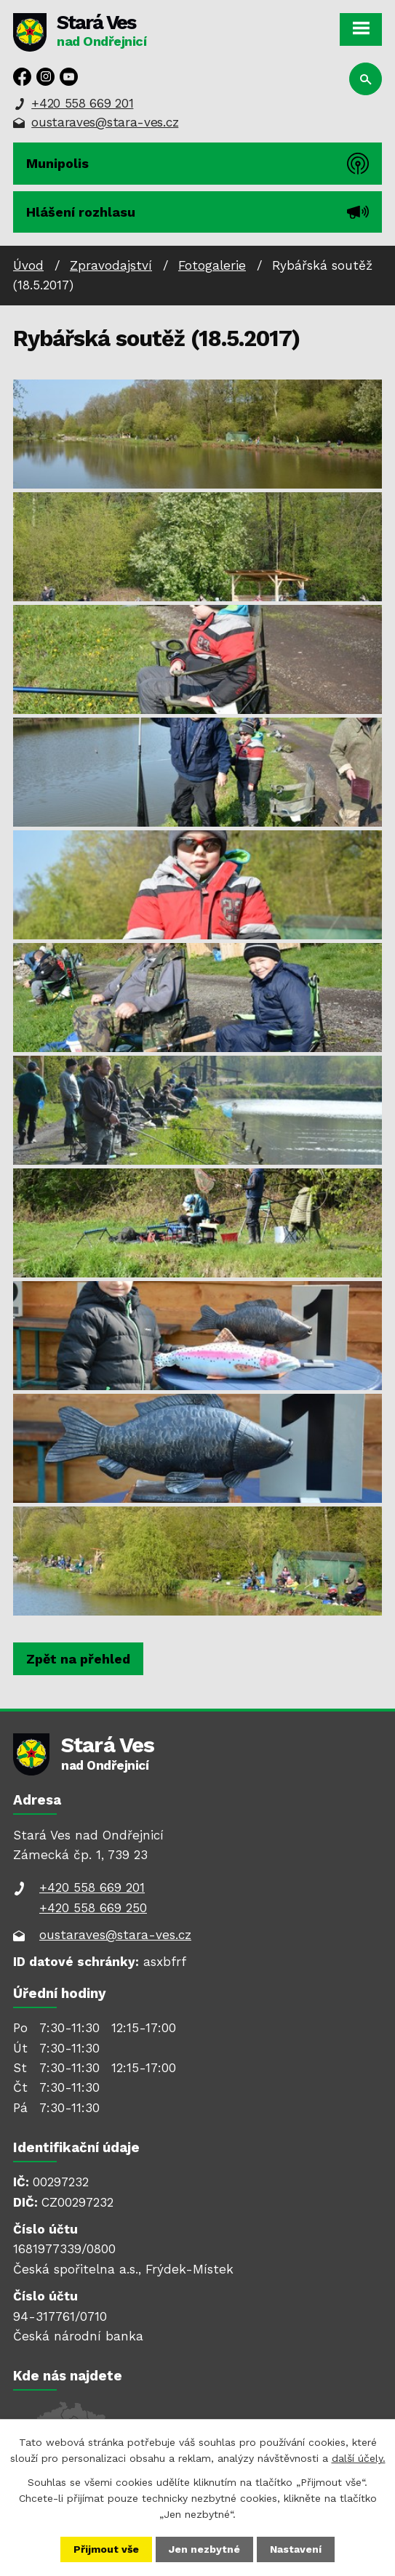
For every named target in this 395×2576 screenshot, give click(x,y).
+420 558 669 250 (93, 1908)
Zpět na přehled (78, 1658)
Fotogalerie (212, 265)
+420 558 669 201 (82, 103)
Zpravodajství (111, 265)
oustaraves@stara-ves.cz (104, 122)
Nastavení (296, 2549)
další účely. (359, 2458)
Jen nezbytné (204, 2549)
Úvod (28, 265)
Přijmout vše (106, 2549)
